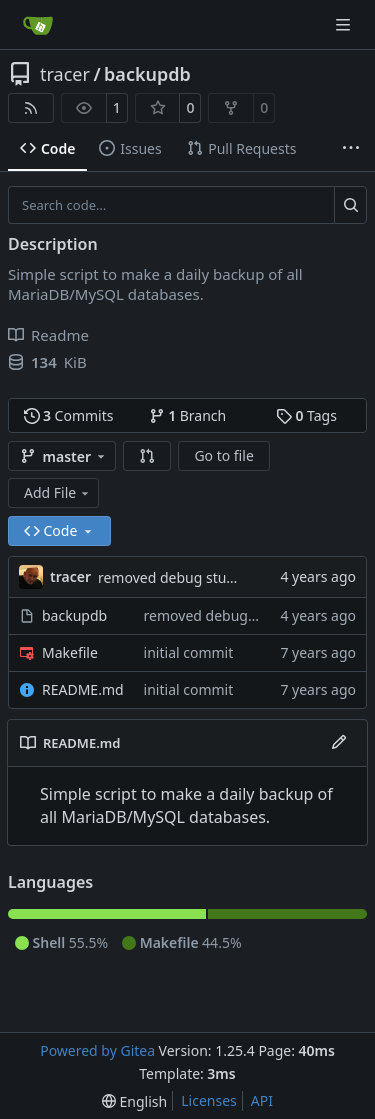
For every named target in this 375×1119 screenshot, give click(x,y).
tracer (65, 74)
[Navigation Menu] (345, 24)
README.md (83, 689)
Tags (306, 415)
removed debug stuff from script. (206, 577)
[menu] (134, 1101)
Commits (69, 415)
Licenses (209, 1100)
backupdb (147, 74)
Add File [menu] (58, 492)
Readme (48, 335)
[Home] (38, 25)
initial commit (189, 652)
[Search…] (350, 205)
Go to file (223, 455)
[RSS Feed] (31, 108)
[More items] (351, 149)
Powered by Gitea (97, 1050)
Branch (188, 415)
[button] (147, 456)
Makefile (70, 652)
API (262, 1100)
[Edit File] (339, 743)
